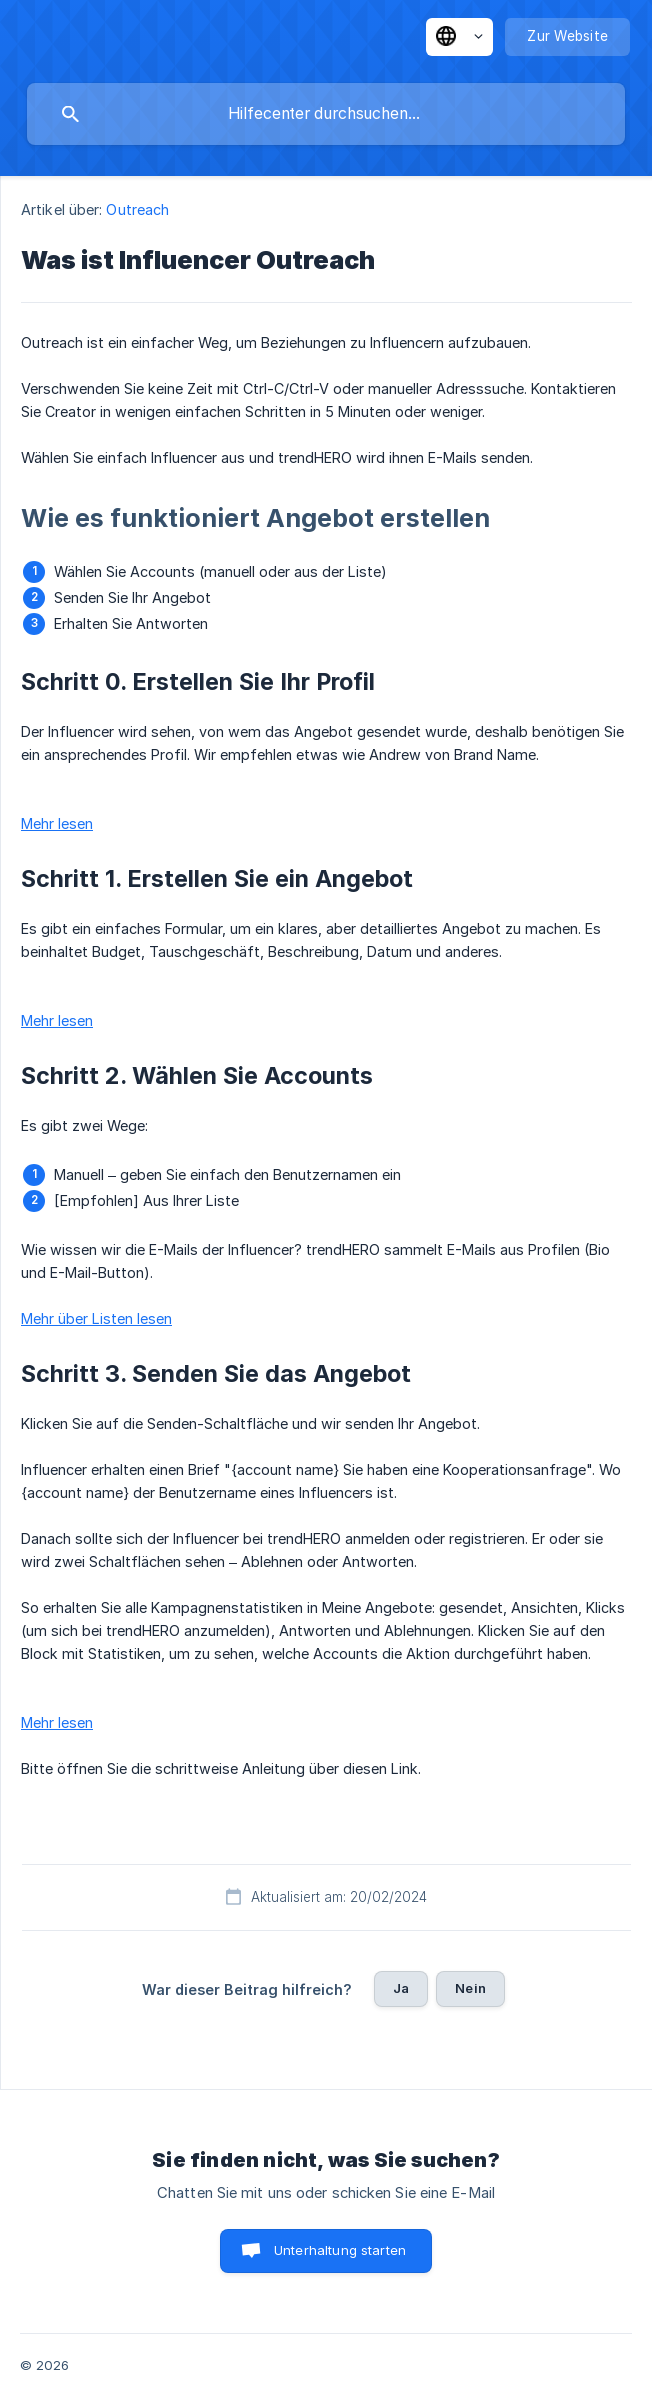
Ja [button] (401, 1988)
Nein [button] (470, 1988)
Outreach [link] (137, 209)
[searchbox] (326, 114)
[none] (459, 37)
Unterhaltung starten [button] (340, 2250)
